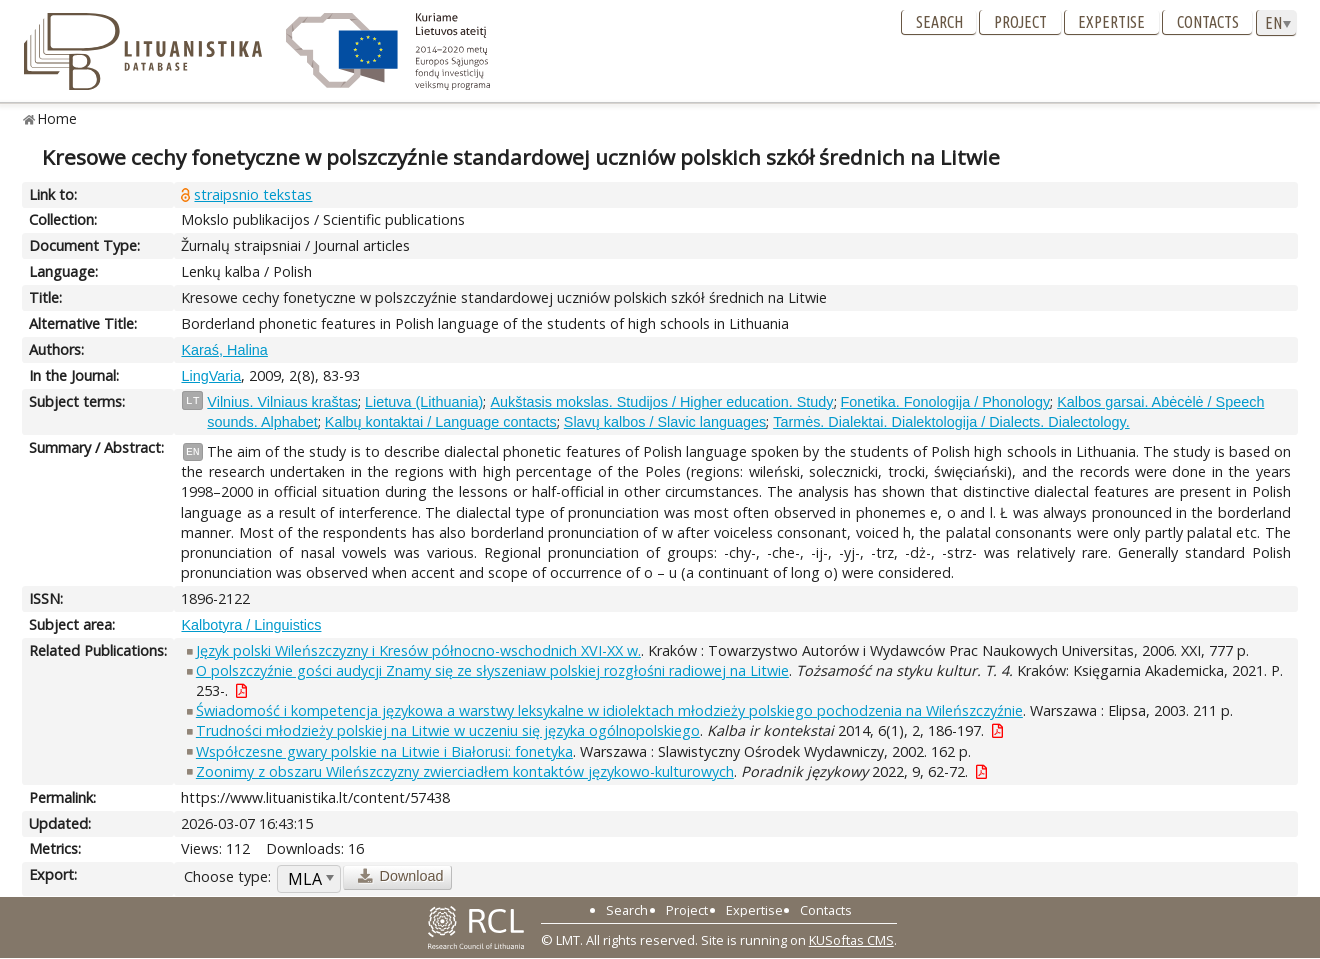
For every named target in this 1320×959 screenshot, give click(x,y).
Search (939, 22)
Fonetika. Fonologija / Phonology (946, 402)
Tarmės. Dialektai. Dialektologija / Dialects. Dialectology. (951, 422)
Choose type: (227, 876)
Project (1020, 22)
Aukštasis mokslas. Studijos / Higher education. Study (661, 402)
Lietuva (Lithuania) (424, 402)
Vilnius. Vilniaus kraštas (282, 402)
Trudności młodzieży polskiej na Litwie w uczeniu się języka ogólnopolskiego (448, 730)
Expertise (1111, 22)
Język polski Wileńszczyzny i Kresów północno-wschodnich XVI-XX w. (418, 650)
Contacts (1208, 22)
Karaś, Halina (224, 350)
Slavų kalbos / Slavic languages (665, 422)
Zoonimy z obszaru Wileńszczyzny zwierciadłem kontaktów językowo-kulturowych (465, 771)
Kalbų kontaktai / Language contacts (441, 422)
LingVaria (211, 376)
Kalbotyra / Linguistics (251, 625)
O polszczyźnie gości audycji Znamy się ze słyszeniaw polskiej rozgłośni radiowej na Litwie (492, 670)
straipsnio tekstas (253, 194)
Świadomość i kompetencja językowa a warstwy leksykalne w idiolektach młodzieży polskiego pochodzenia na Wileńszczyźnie (609, 710)
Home (57, 118)
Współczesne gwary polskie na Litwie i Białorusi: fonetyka (384, 751)
